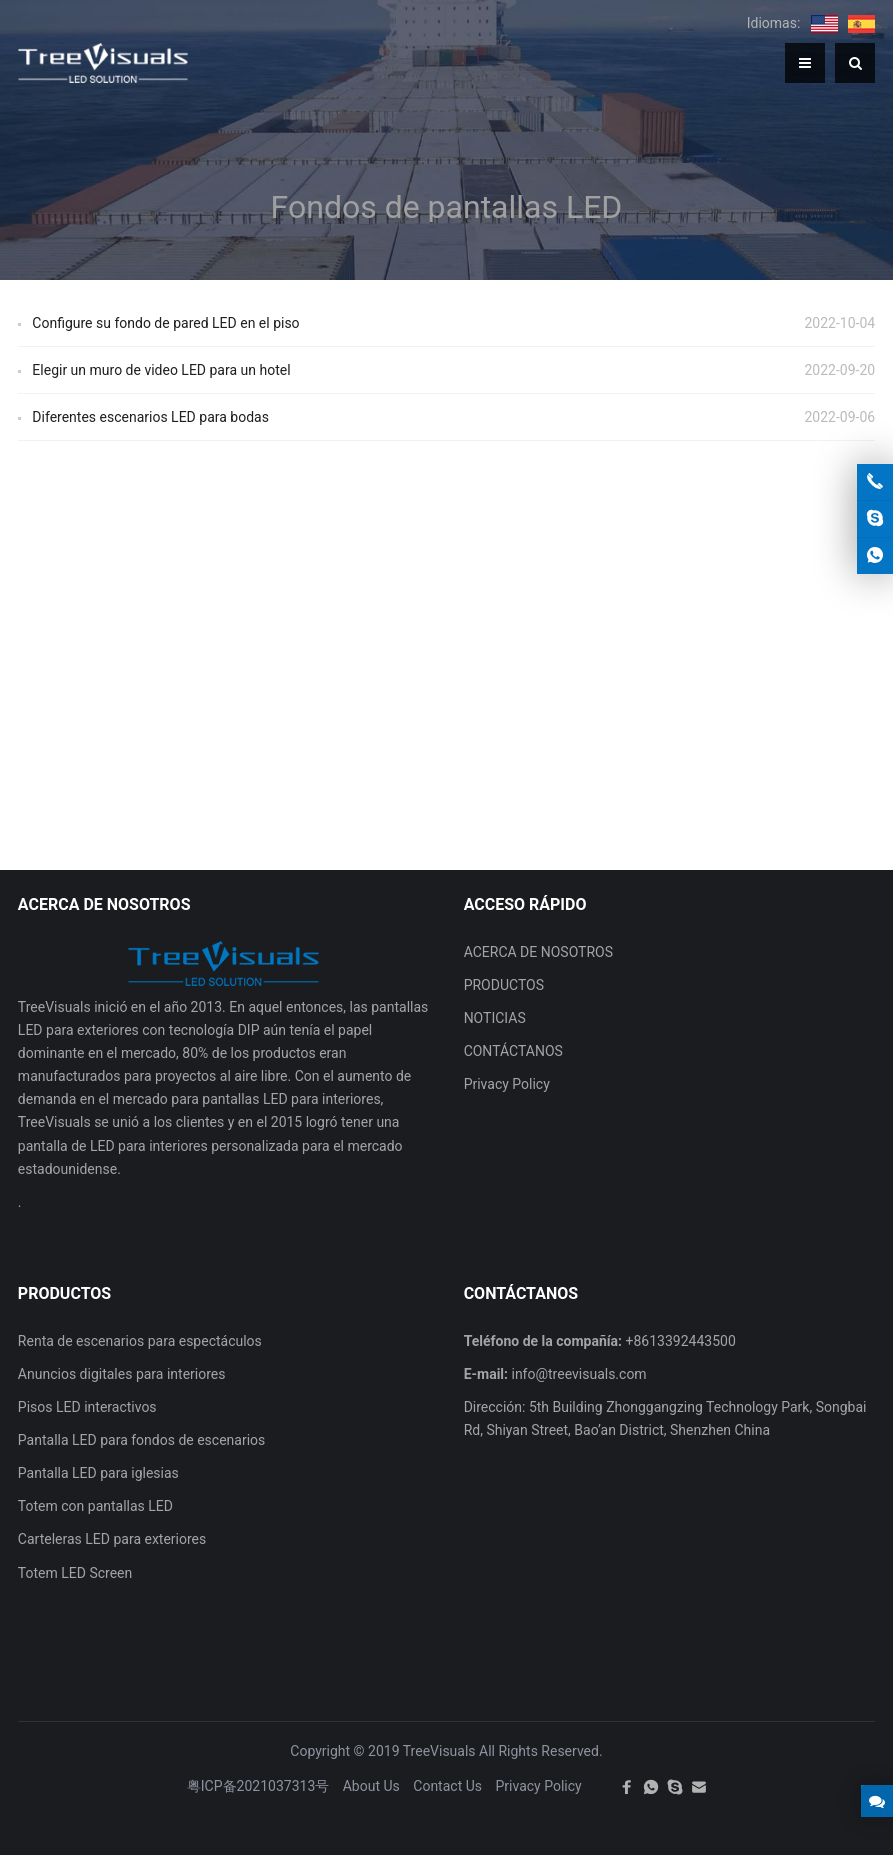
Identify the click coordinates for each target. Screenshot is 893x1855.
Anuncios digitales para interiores (122, 1374)
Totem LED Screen (75, 1573)
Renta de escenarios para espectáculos (140, 1341)
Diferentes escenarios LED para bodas (150, 417)
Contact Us (447, 1786)
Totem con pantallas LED (95, 1506)
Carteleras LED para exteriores (112, 1539)
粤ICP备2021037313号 (258, 1786)
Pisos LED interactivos (87, 1407)
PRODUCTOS (504, 985)
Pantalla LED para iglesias (98, 1473)
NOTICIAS (495, 1018)
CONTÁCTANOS (513, 1051)
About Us (371, 1786)
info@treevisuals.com (578, 1374)
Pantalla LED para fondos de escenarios (141, 1440)
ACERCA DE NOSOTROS (538, 952)
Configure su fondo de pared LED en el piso (165, 323)
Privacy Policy (507, 1084)
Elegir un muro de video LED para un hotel (161, 370)
